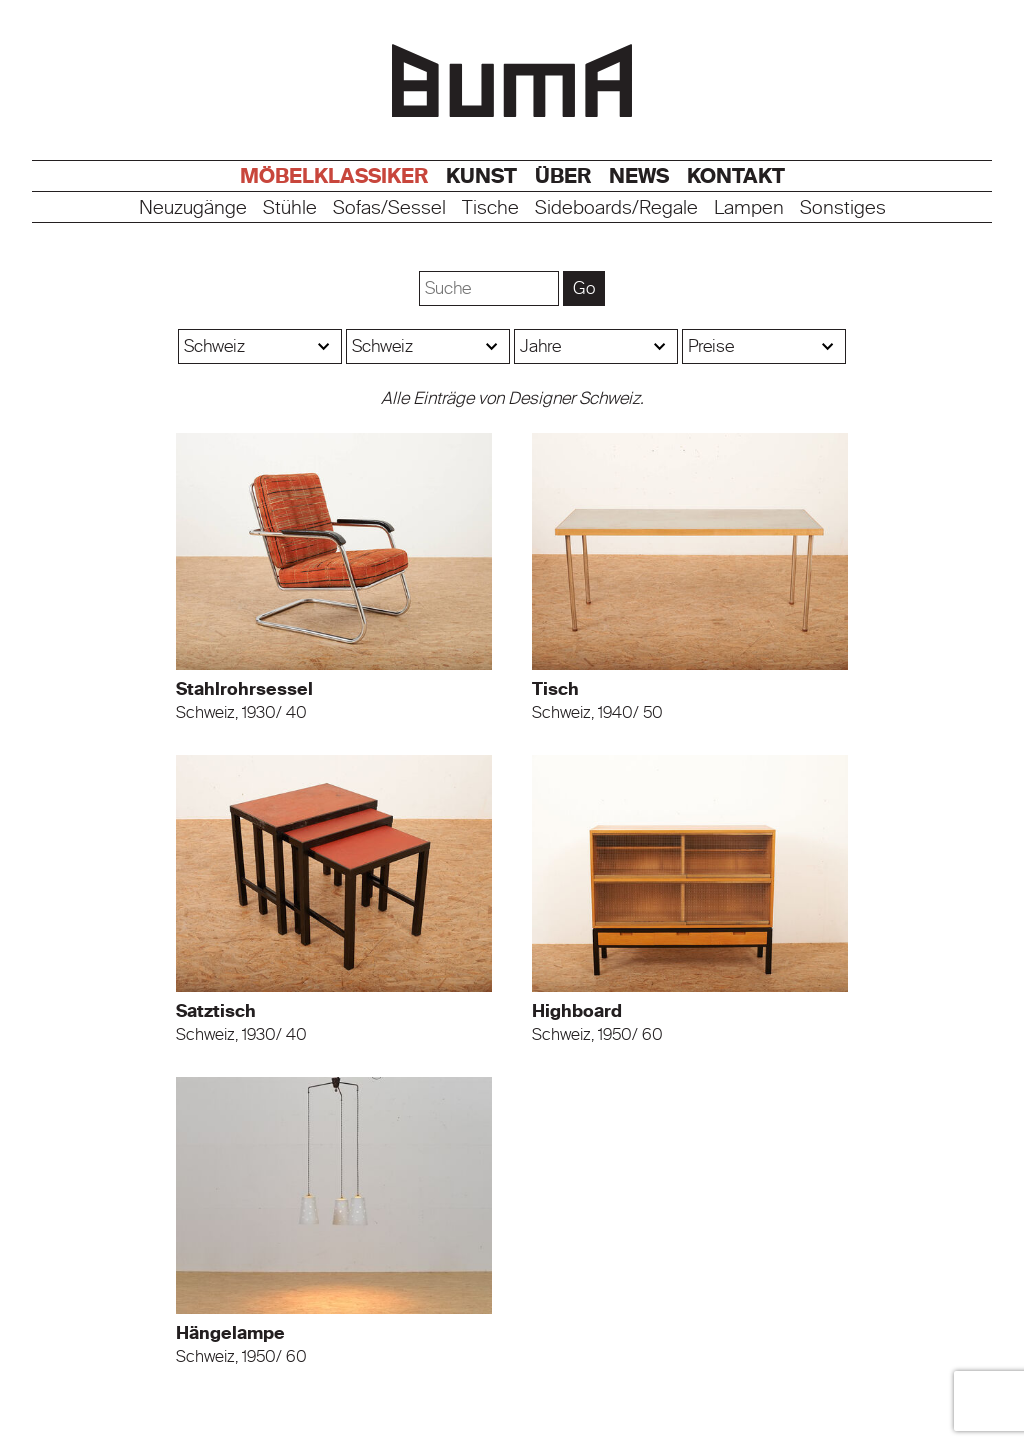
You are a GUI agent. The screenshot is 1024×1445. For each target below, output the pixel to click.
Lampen (749, 208)
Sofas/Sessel (389, 208)
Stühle (290, 208)
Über (563, 176)
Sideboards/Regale (616, 208)
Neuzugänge (193, 208)
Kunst (481, 176)
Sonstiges (843, 208)
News (639, 176)
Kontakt (736, 176)
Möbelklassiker (334, 176)
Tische (490, 208)
